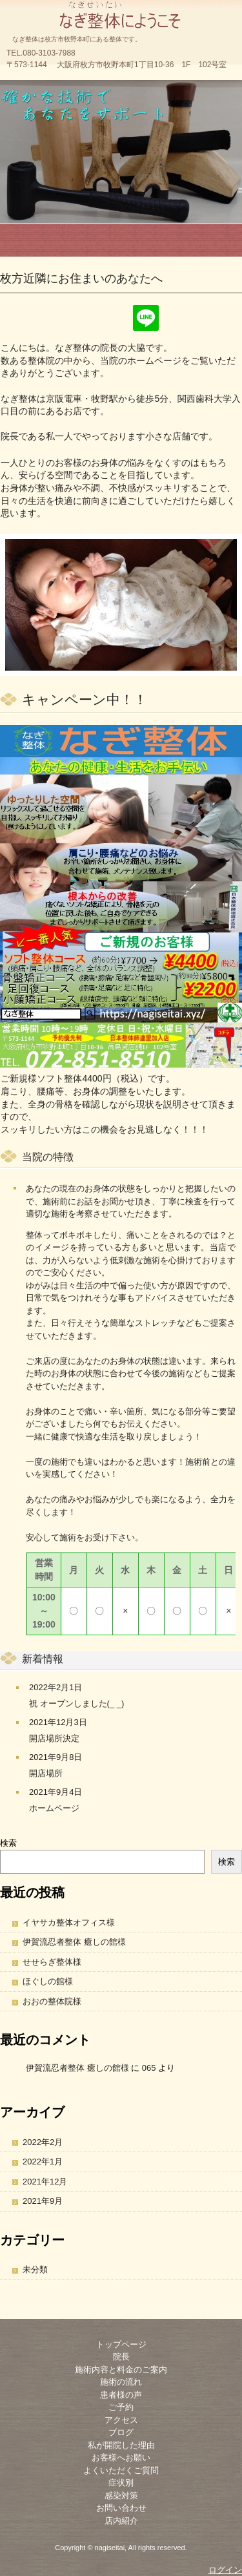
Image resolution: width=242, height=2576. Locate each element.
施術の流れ (121, 2382)
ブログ (121, 2432)
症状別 (121, 2482)
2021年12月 (45, 2181)
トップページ (121, 2344)
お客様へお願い (121, 2457)
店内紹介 (121, 2521)
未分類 (35, 2269)
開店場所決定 (54, 1738)
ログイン (225, 2570)
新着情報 (42, 1658)
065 (149, 2068)
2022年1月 (43, 2161)
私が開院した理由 (121, 2445)
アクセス (121, 2420)
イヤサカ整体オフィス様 (69, 1922)
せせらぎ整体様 (52, 1962)
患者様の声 (121, 2395)
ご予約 (121, 2407)
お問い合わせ (121, 2508)
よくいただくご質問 (121, 2470)
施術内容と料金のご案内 (121, 2369)
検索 (8, 1843)
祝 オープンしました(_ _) (76, 1703)
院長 (121, 2356)
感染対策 (121, 2495)
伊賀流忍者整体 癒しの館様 (74, 1942)
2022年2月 (43, 2142)
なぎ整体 (121, 12)
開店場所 (46, 1773)
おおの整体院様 (52, 2001)
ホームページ (54, 1808)
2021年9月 (43, 2201)
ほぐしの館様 (48, 1981)
